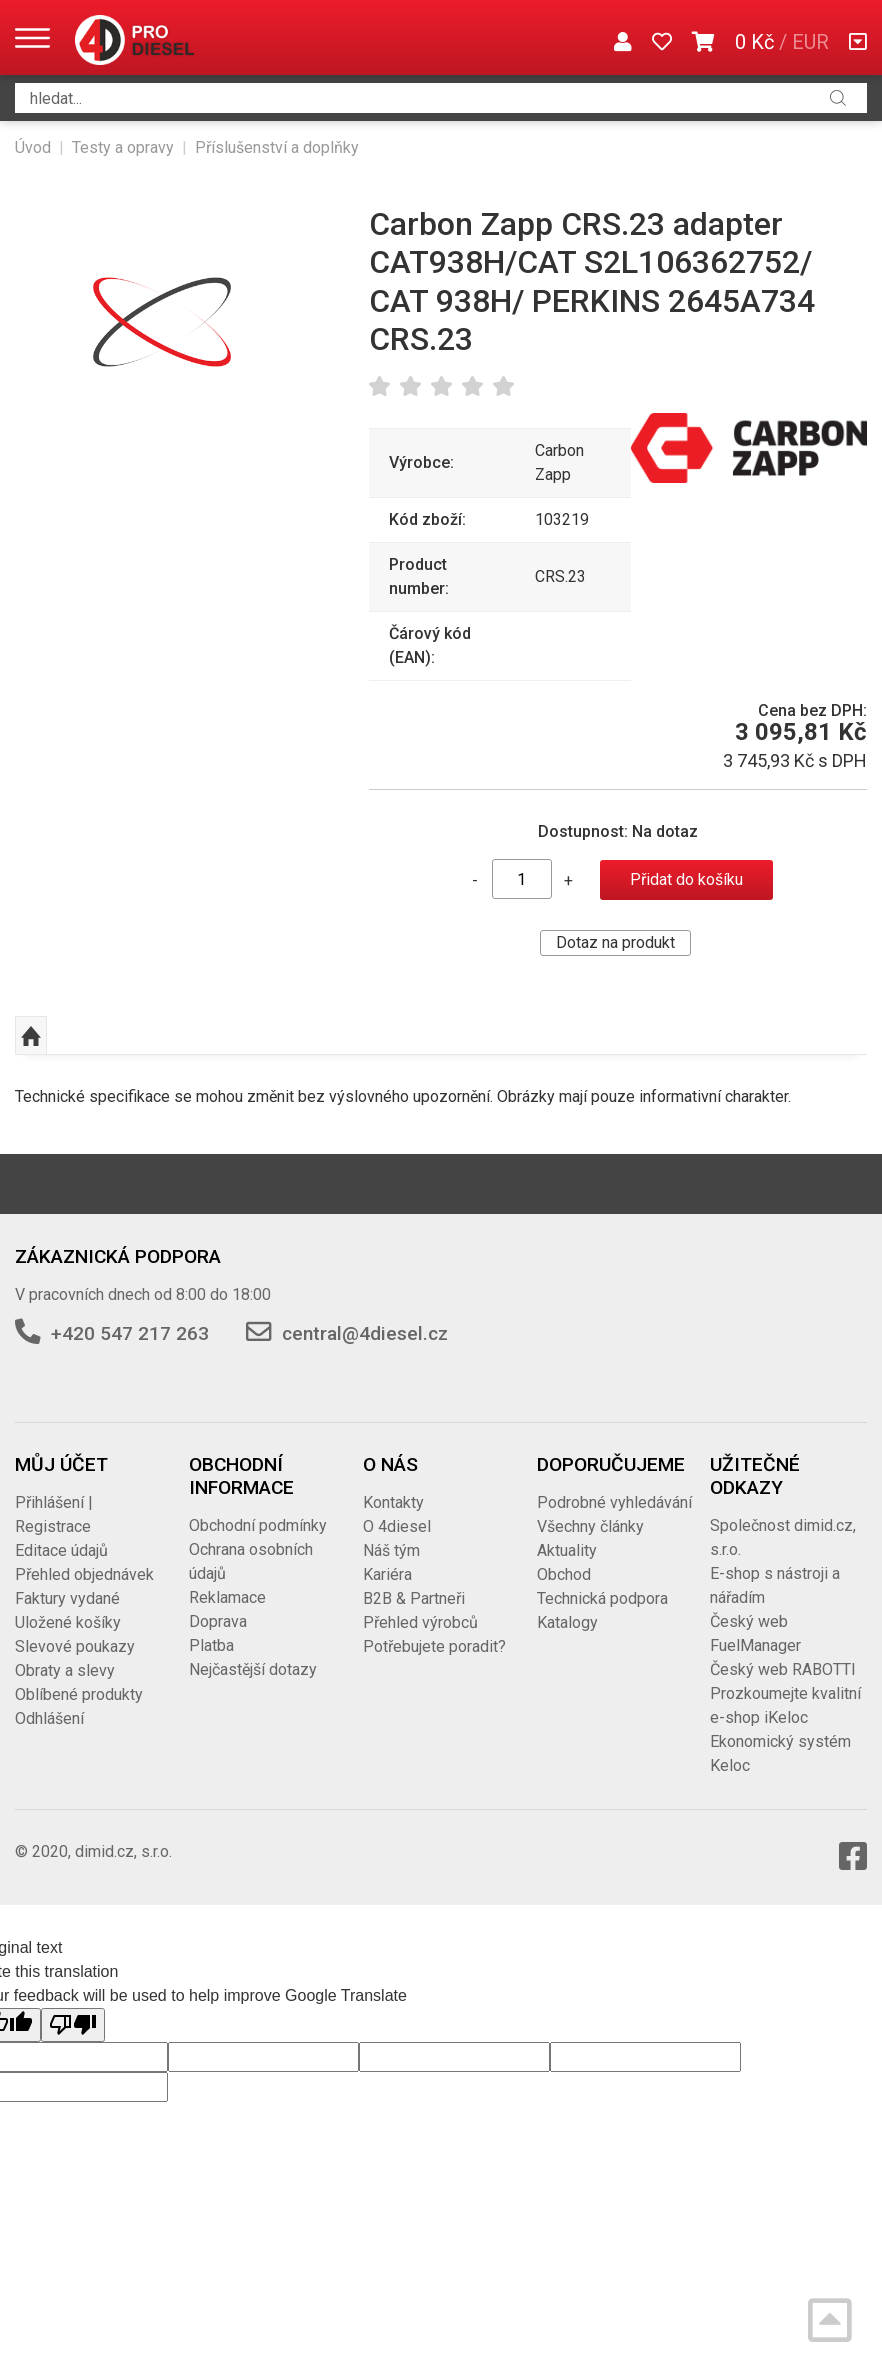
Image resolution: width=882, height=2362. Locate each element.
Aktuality (567, 1550)
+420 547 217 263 (130, 1333)
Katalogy (567, 1622)
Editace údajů (61, 1550)
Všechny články (590, 1526)
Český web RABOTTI (783, 1669)
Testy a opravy (123, 147)
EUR (810, 42)
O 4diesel (397, 1526)
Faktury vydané (67, 1598)
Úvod (33, 147)
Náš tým (391, 1550)
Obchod (564, 1574)
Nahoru (31, 1036)
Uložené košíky (68, 1622)
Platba (211, 1645)
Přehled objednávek (84, 1574)
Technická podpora (602, 1598)
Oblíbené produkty (79, 1694)
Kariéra (387, 1574)
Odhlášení (49, 1718)
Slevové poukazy (75, 1646)
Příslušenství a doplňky (277, 147)
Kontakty (393, 1502)
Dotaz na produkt (615, 942)
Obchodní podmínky (258, 1525)
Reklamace (227, 1597)
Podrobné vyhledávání (614, 1502)
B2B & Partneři (414, 1598)
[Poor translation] (73, 2025)
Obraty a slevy (65, 1670)
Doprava (218, 1621)
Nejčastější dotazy (253, 1669)
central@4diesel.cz (365, 1333)
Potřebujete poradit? (434, 1646)
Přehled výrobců (420, 1622)
